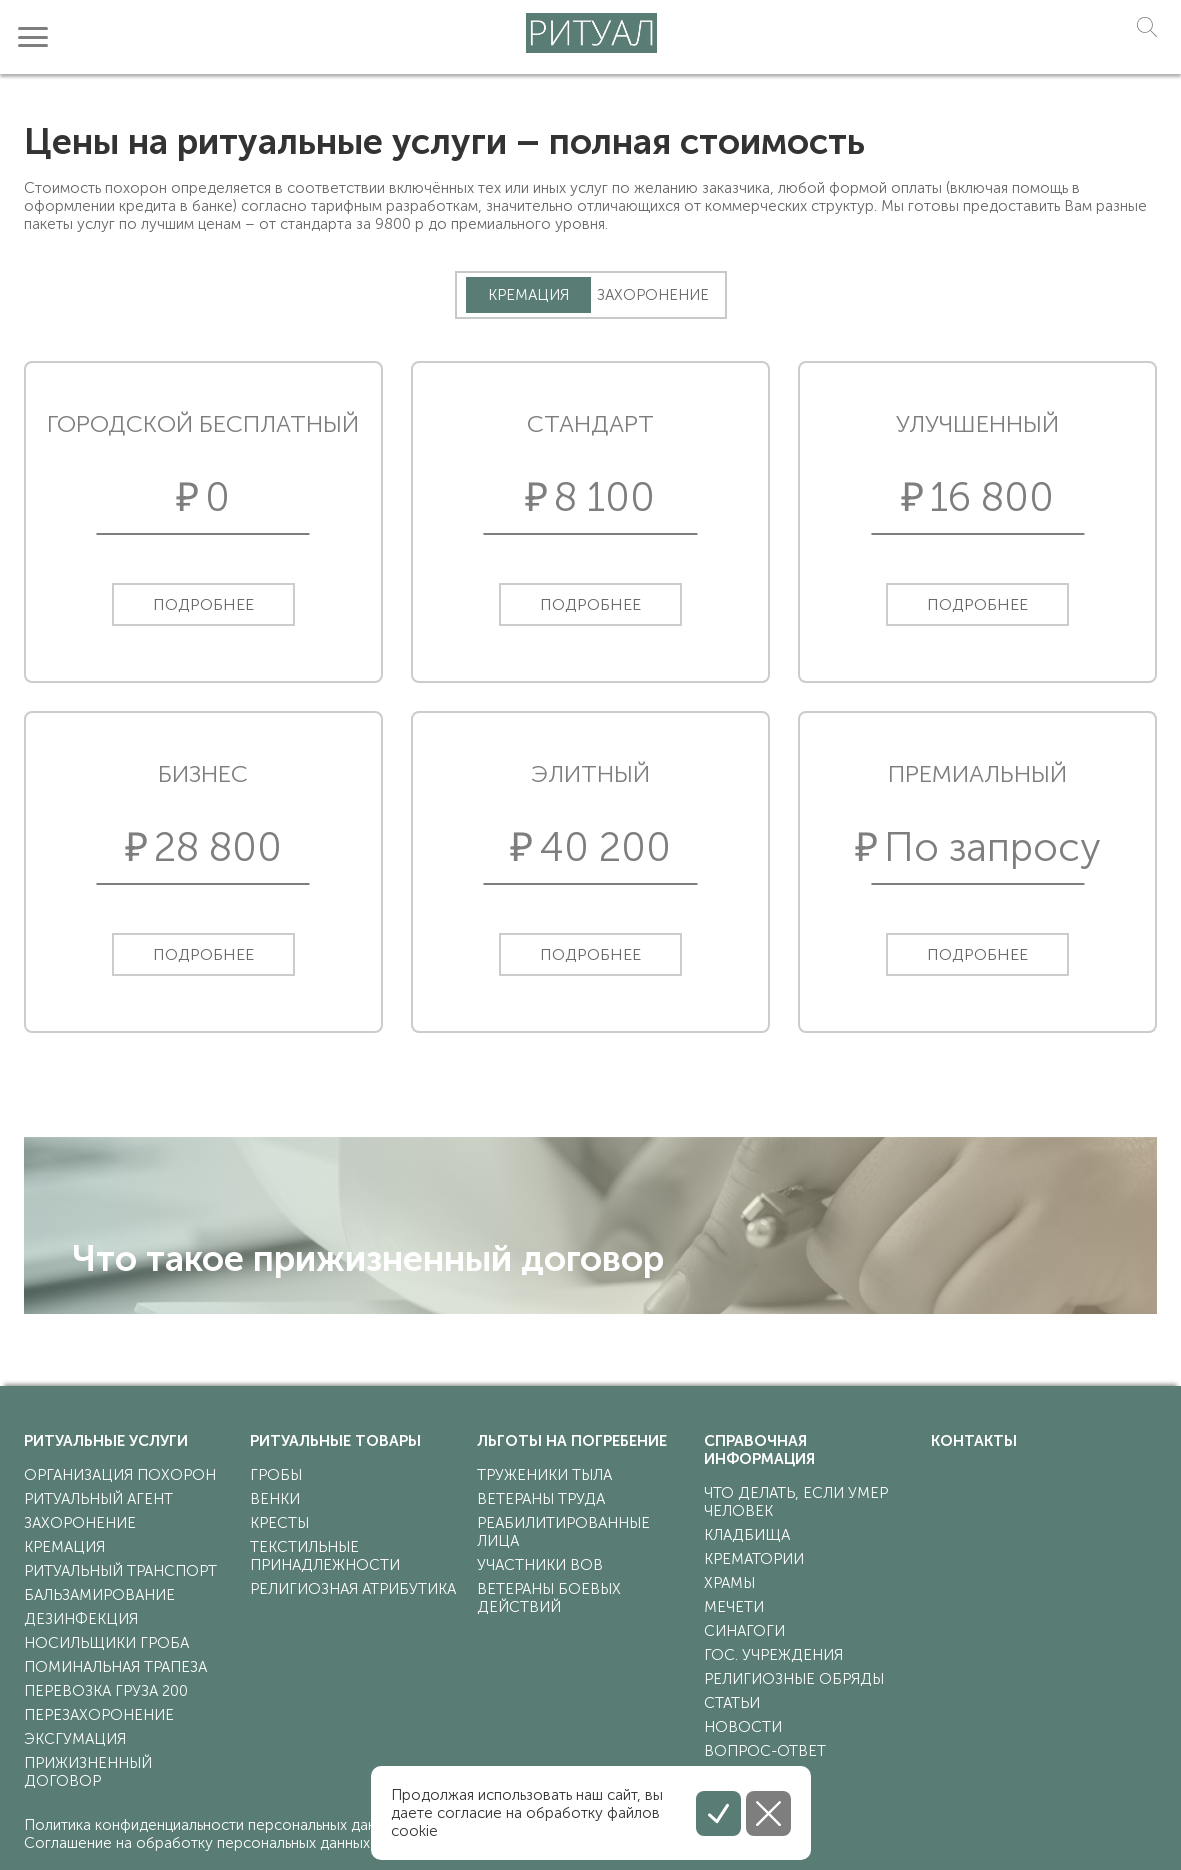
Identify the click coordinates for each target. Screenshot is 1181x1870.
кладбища (747, 1535)
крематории (754, 1559)
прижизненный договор (88, 1772)
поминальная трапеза (115, 1667)
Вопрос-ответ (765, 1751)
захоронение (80, 1523)
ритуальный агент (98, 1499)
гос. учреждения (773, 1655)
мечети (734, 1607)
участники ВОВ (540, 1565)
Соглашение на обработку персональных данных (197, 1843)
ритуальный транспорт (120, 1571)
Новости (743, 1727)
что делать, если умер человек (796, 1502)
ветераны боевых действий (549, 1598)
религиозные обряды (794, 1679)
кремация (64, 1547)
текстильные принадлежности (325, 1556)
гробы (276, 1475)
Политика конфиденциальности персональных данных (212, 1825)
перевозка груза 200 (106, 1691)
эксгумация (75, 1739)
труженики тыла (544, 1475)
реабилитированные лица (563, 1532)
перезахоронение (99, 1715)
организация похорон (120, 1475)
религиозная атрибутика (353, 1589)
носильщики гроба (106, 1643)
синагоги (744, 1631)
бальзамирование (99, 1595)
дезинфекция (81, 1619)
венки (275, 1499)
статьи (732, 1703)
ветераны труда (541, 1499)
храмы (729, 1583)
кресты (279, 1523)
